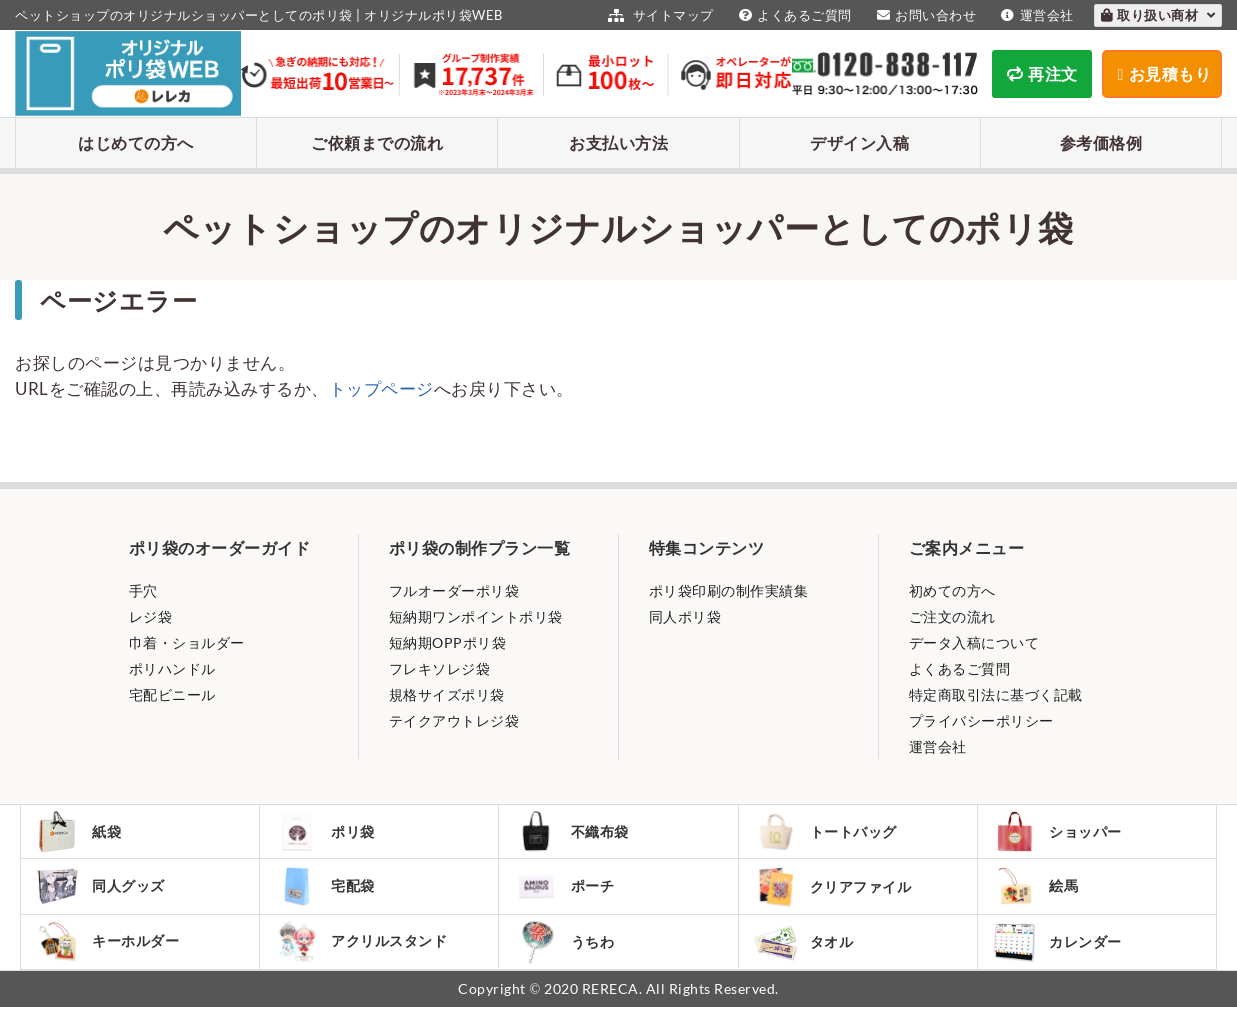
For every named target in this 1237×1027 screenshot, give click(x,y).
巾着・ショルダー (187, 642)
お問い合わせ (924, 15)
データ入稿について (974, 642)
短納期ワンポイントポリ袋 (476, 616)
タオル (808, 958)
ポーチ (568, 896)
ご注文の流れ (952, 616)
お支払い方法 (618, 142)
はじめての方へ (136, 142)
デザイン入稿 (859, 142)
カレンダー (1062, 958)
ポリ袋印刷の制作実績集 (729, 590)
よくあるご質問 (793, 15)
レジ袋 (151, 616)
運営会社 (1035, 15)
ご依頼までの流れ (377, 142)
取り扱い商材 (1158, 15)
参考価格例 (1101, 142)
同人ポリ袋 (685, 616)
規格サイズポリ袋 (447, 694)
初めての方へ (952, 590)
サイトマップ (658, 15)
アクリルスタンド (365, 958)
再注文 (1042, 73)
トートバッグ (830, 835)
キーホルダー (112, 958)
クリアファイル (837, 896)
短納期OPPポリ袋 (448, 642)
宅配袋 (329, 896)
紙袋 (83, 835)
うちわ (568, 958)
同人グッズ (105, 896)
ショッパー (1062, 835)
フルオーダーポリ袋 (454, 590)
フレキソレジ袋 (440, 668)
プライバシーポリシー (981, 720)
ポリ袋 (329, 835)
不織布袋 (575, 835)
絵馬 (1040, 896)
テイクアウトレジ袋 (454, 720)
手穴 (143, 590)
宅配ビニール (172, 694)
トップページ (381, 388)
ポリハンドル (172, 668)
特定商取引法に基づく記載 (996, 694)
